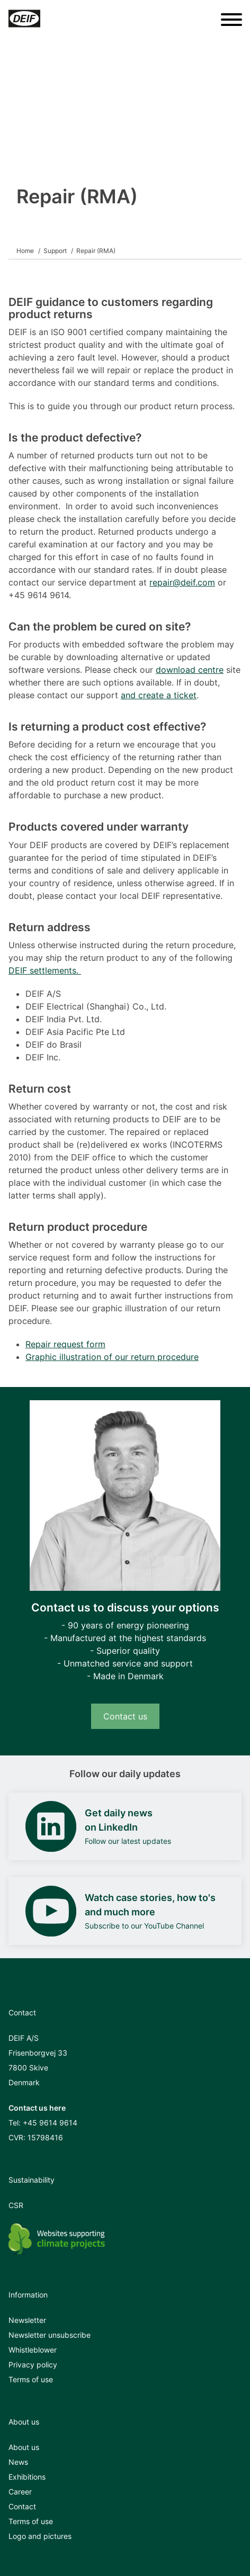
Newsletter (27, 2320)
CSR (15, 2205)
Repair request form (65, 1344)
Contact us (125, 1716)
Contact (22, 2506)
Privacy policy (32, 2364)
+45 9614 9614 (50, 2122)
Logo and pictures (40, 2536)
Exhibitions (27, 2476)
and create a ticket (159, 695)
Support (55, 251)
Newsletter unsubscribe (49, 2334)
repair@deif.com (182, 582)
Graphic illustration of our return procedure (112, 1357)
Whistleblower (32, 2349)
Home (25, 251)
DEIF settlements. (44, 970)
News (18, 2461)
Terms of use (30, 2379)
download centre (190, 669)
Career (20, 2491)
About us (23, 2447)
